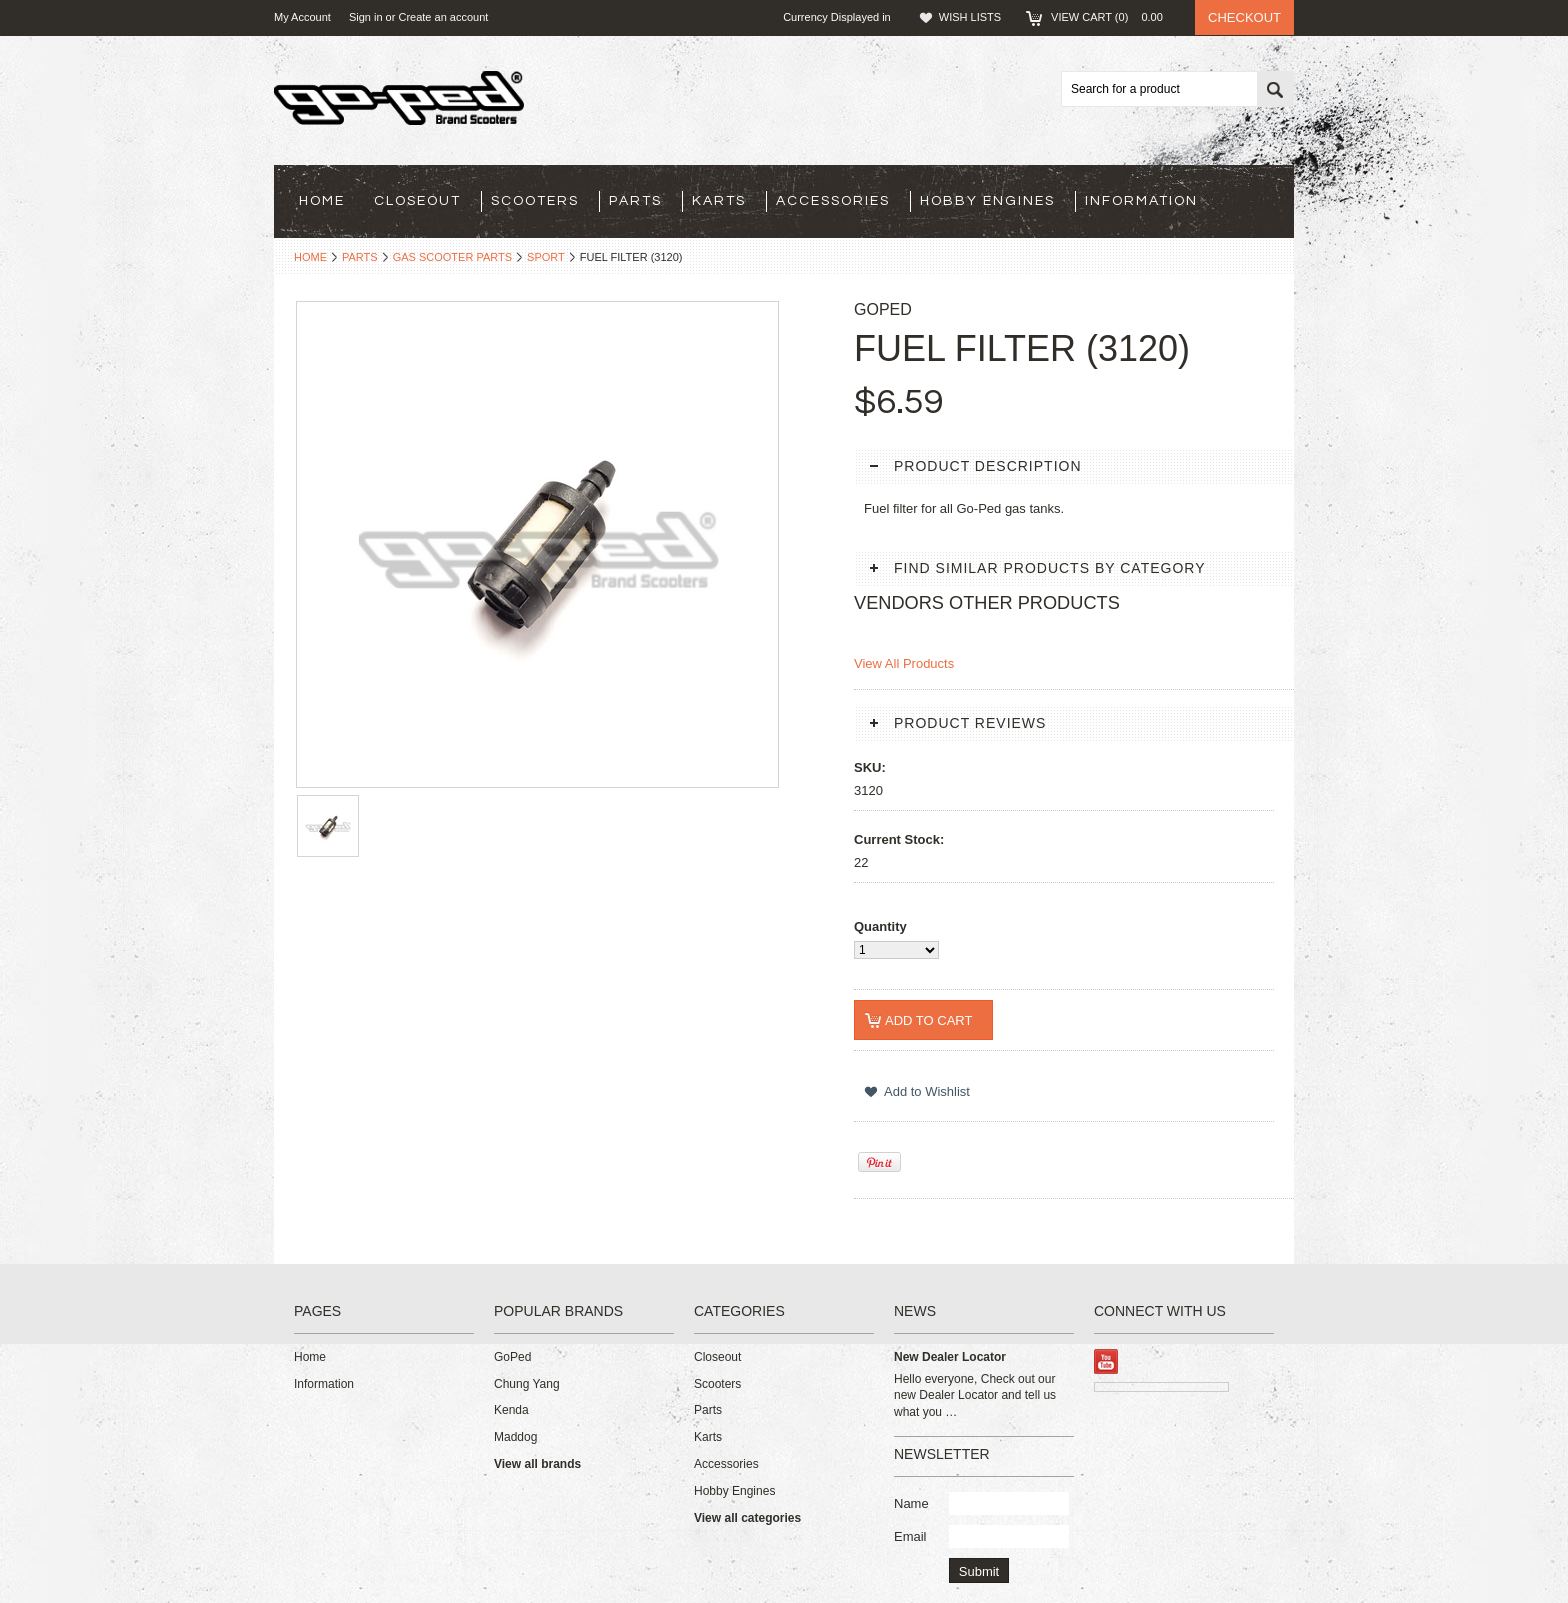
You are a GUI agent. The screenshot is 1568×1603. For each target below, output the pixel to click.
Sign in (366, 17)
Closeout (417, 201)
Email (910, 1536)
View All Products (904, 663)
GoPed (512, 1357)
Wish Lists (970, 17)
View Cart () (1113, 17)
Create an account (443, 17)
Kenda (511, 1410)
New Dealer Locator (950, 1357)
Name (911, 1503)
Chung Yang (527, 1384)
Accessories (833, 201)
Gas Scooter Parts (452, 257)
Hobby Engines (987, 201)
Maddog (515, 1437)
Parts (635, 201)
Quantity (880, 926)
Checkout (1244, 17)
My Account (302, 17)
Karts (719, 201)
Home (310, 257)
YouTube (1106, 1361)
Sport (546, 257)
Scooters (535, 201)
